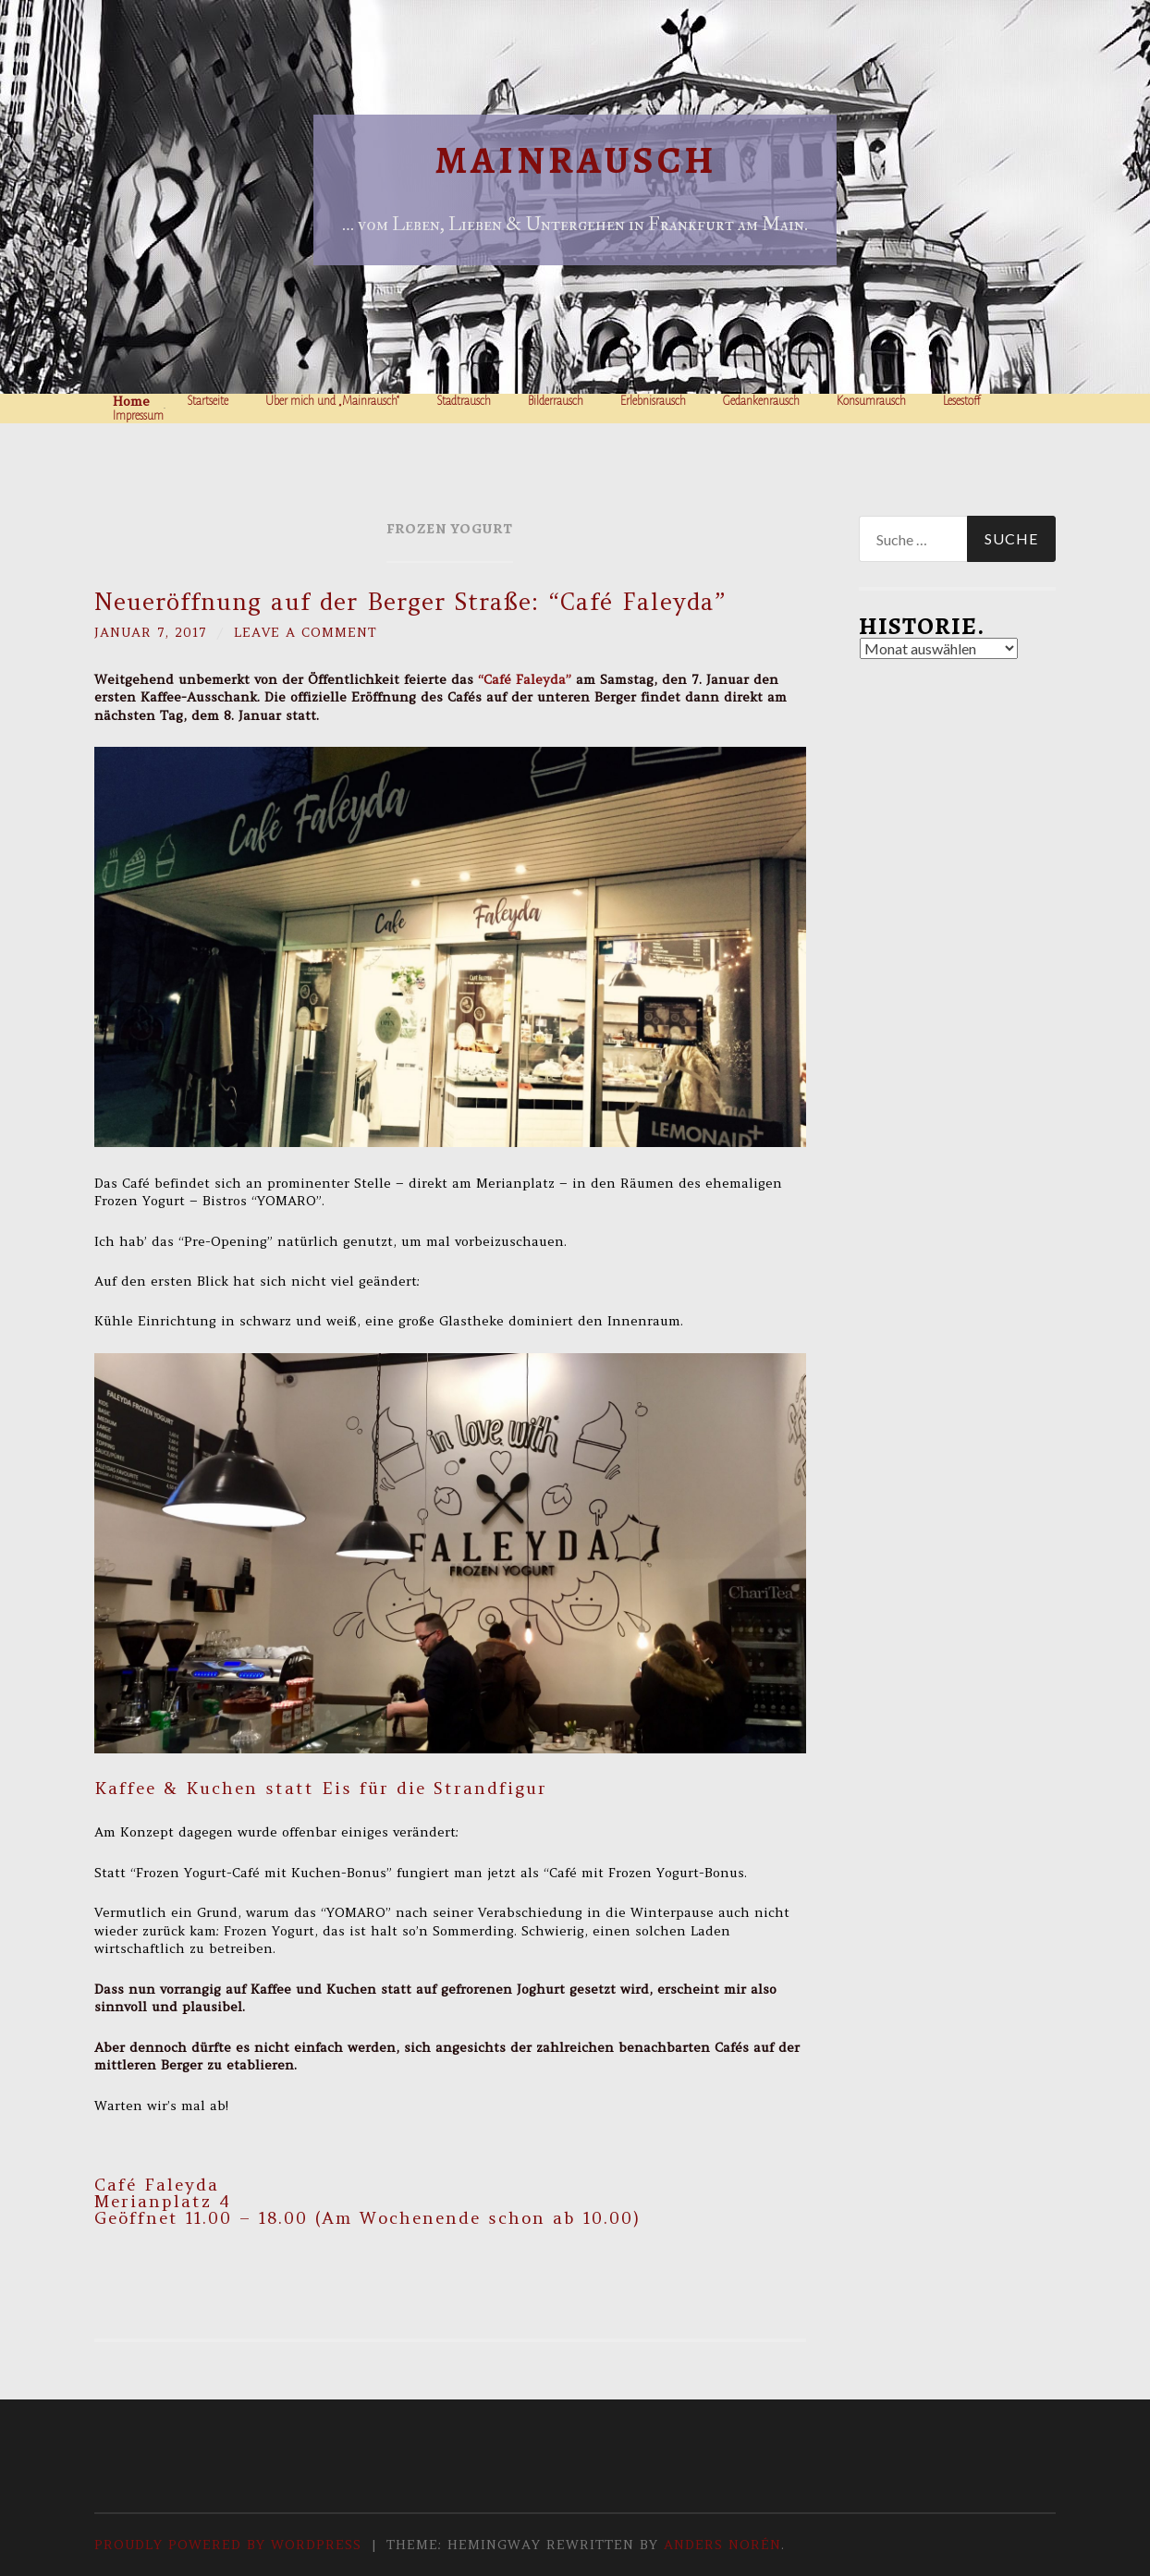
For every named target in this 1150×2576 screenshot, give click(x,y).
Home (131, 401)
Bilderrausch (555, 401)
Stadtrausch (463, 401)
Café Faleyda (156, 2184)
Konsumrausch (871, 401)
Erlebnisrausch (653, 401)
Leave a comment (307, 632)
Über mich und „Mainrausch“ (332, 401)
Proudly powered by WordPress (227, 2544)
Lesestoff (962, 401)
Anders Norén (722, 2544)
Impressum (138, 415)
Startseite (207, 401)
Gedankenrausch (761, 401)
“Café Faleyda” (524, 679)
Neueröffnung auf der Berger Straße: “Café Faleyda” (410, 602)
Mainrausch (575, 160)
